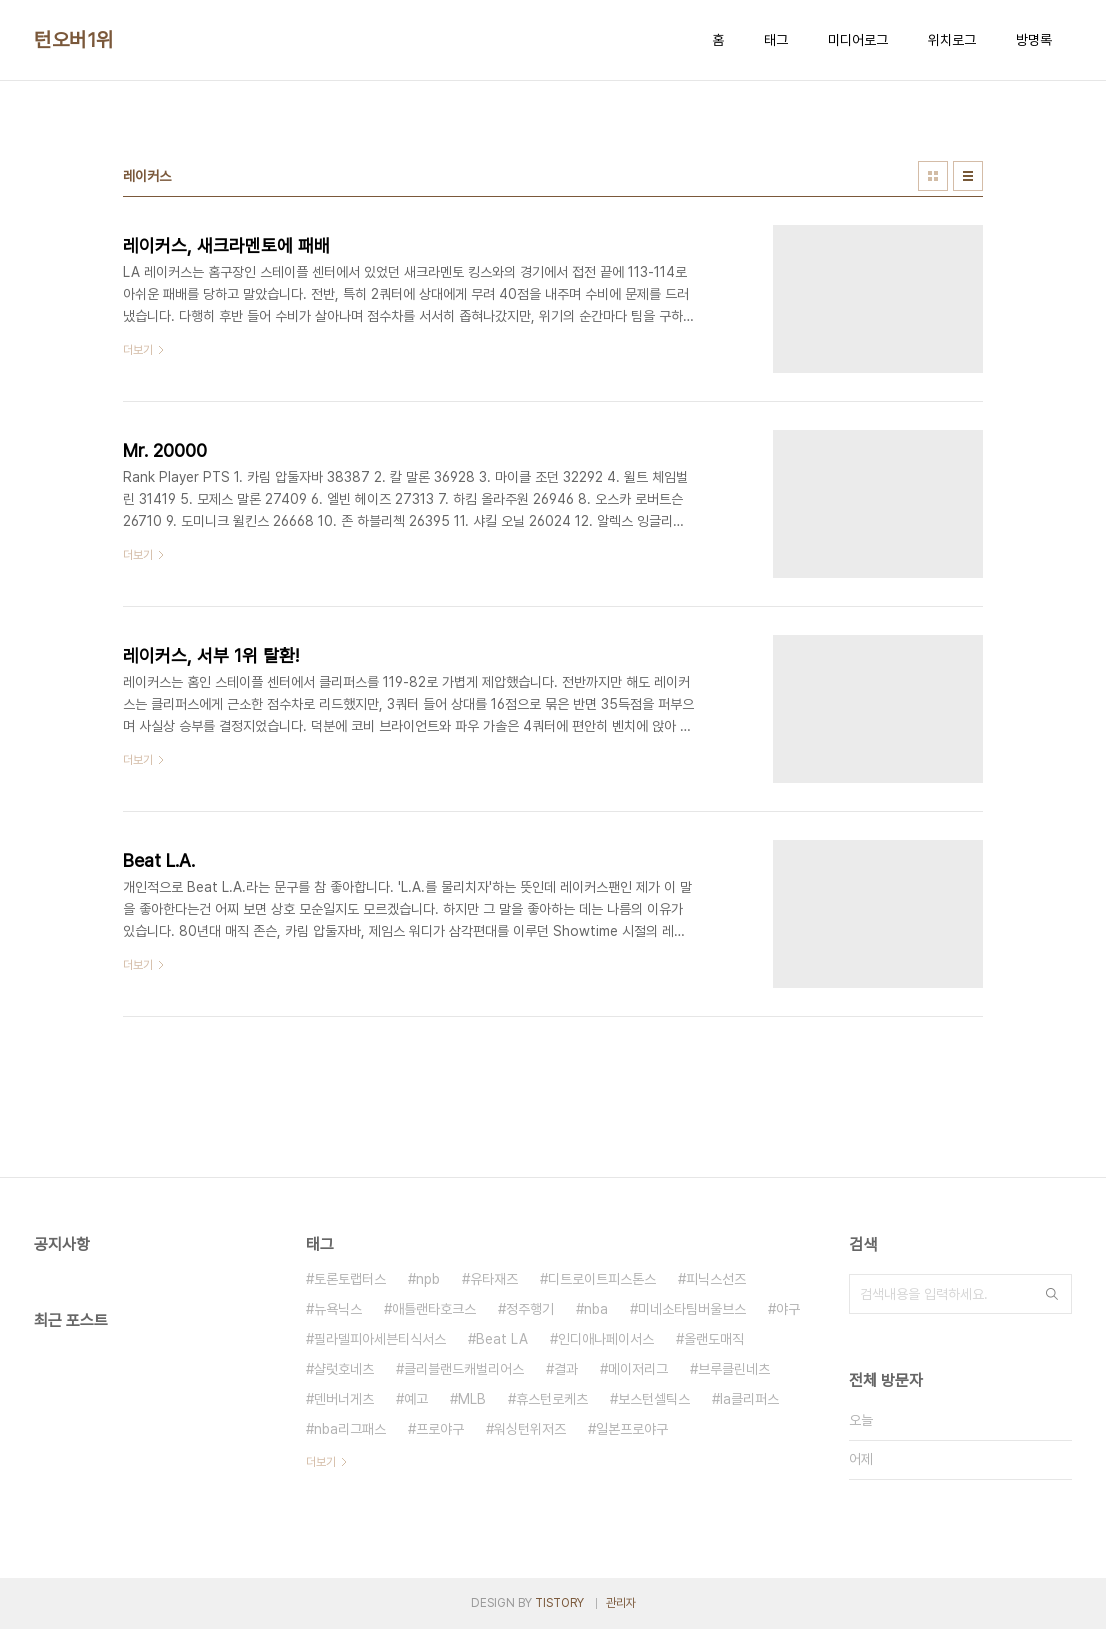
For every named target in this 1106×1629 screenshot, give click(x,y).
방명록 (1034, 40)
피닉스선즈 (716, 1279)
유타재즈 (494, 1279)
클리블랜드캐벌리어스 (464, 1369)
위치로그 (952, 40)
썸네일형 (933, 176)
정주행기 (530, 1309)
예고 (416, 1399)
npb (428, 1279)
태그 (776, 40)
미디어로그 (858, 40)
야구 (788, 1309)
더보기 (321, 1462)
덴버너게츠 (344, 1399)
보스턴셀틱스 (654, 1399)
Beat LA (502, 1339)
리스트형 (968, 176)
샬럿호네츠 (344, 1369)
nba (596, 1309)
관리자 (621, 1603)
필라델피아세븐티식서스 (380, 1339)
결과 (566, 1369)
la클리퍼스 (749, 1399)
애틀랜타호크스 (434, 1309)
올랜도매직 (714, 1339)
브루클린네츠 (734, 1369)
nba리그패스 (350, 1429)
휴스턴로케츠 (552, 1399)
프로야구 (440, 1429)
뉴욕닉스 (338, 1309)
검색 (1052, 1294)
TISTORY (559, 1603)
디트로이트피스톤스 (602, 1279)
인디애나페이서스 (606, 1339)
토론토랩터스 (350, 1279)
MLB (472, 1399)
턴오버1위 (74, 40)
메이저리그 (638, 1369)
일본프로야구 (632, 1429)
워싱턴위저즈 (530, 1429)
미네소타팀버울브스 (692, 1309)
